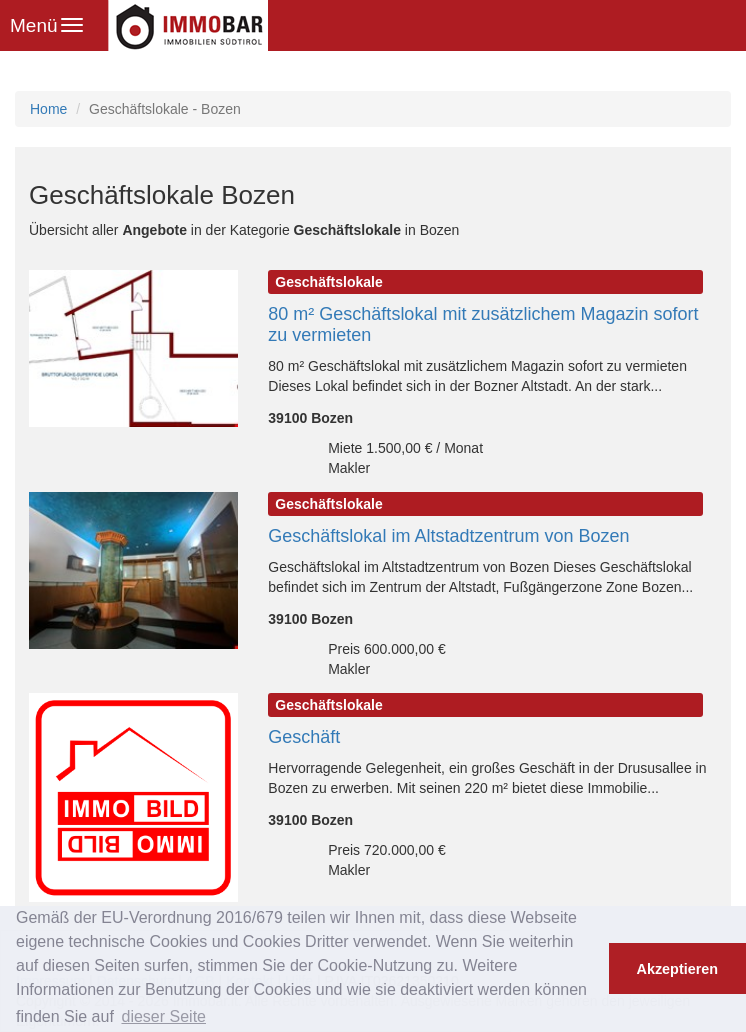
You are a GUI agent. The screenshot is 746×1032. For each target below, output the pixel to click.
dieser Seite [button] (163, 1016)
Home (48, 109)
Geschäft (304, 737)
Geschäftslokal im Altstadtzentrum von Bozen (448, 536)
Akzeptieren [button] (678, 969)
